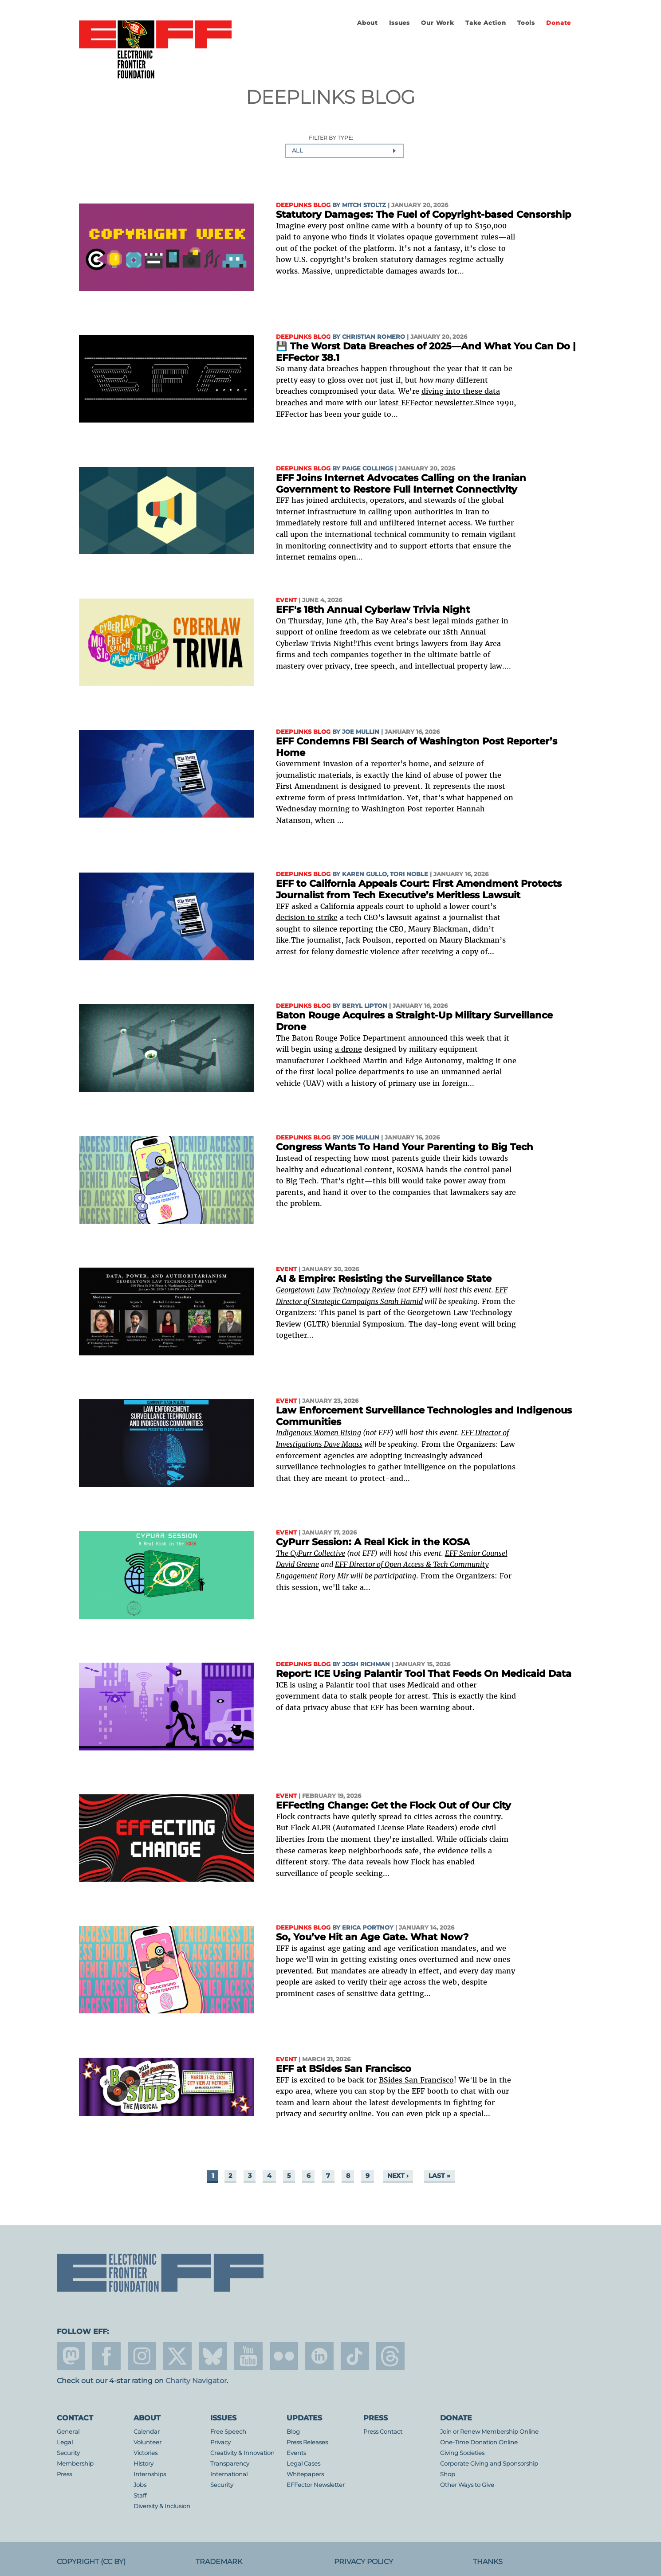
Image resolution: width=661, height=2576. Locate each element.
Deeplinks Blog (303, 205)
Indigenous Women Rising (318, 1432)
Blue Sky (213, 2356)
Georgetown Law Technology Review (335, 1289)
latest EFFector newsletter (426, 402)
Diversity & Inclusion (162, 2506)
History (143, 2463)
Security (68, 2453)
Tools (526, 23)
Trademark (219, 2561)
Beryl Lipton (364, 1005)
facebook (106, 2356)
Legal (65, 2442)
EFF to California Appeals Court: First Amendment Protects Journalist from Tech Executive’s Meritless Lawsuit (419, 889)
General (68, 2431)
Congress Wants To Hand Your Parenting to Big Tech (404, 1146)
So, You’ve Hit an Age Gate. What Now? (372, 1936)
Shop (447, 2474)
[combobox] (344, 151)
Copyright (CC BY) (91, 2561)
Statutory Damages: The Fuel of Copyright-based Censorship (423, 214)
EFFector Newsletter (316, 2485)
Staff (140, 2495)
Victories (145, 2453)
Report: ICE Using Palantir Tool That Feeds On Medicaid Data (423, 1673)
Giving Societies (462, 2453)
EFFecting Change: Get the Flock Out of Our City (393, 1805)
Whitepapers (305, 2474)
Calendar (147, 2431)
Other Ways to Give (467, 2485)
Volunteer (147, 2442)
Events (296, 2453)
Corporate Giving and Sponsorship (489, 2463)
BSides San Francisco (416, 2079)
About (367, 23)
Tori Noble (409, 874)
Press (64, 2474)
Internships (150, 2474)
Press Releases (307, 2442)
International (229, 2474)
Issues (399, 23)
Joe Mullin (360, 731)
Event (286, 600)
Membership (75, 2463)
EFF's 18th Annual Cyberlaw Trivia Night (373, 609)
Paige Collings (367, 468)
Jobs (140, 2485)
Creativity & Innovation (242, 2453)
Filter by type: (331, 138)
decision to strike (307, 917)
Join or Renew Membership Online (489, 2431)
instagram (142, 2356)
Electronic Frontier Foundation (155, 50)
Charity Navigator (196, 2380)
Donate (558, 23)
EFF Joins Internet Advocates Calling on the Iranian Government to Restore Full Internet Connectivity (401, 483)
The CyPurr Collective (310, 1553)
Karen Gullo (364, 874)
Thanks (488, 2561)
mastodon (71, 2356)
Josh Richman (366, 1664)
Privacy (220, 2442)
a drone (348, 1049)
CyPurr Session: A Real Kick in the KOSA (373, 1541)
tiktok (355, 2356)
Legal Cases (303, 2463)
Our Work (437, 23)
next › (398, 2176)
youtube (248, 2356)
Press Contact (382, 2431)
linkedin (319, 2356)
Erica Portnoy (367, 1927)
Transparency (229, 2463)
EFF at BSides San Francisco (343, 2068)
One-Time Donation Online (479, 2442)
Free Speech (228, 2431)
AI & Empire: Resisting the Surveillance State (384, 1278)
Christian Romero (373, 336)
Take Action (485, 23)
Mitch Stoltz (364, 205)
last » (439, 2176)
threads (390, 2356)
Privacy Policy (363, 2561)
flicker (284, 2356)
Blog (293, 2431)
